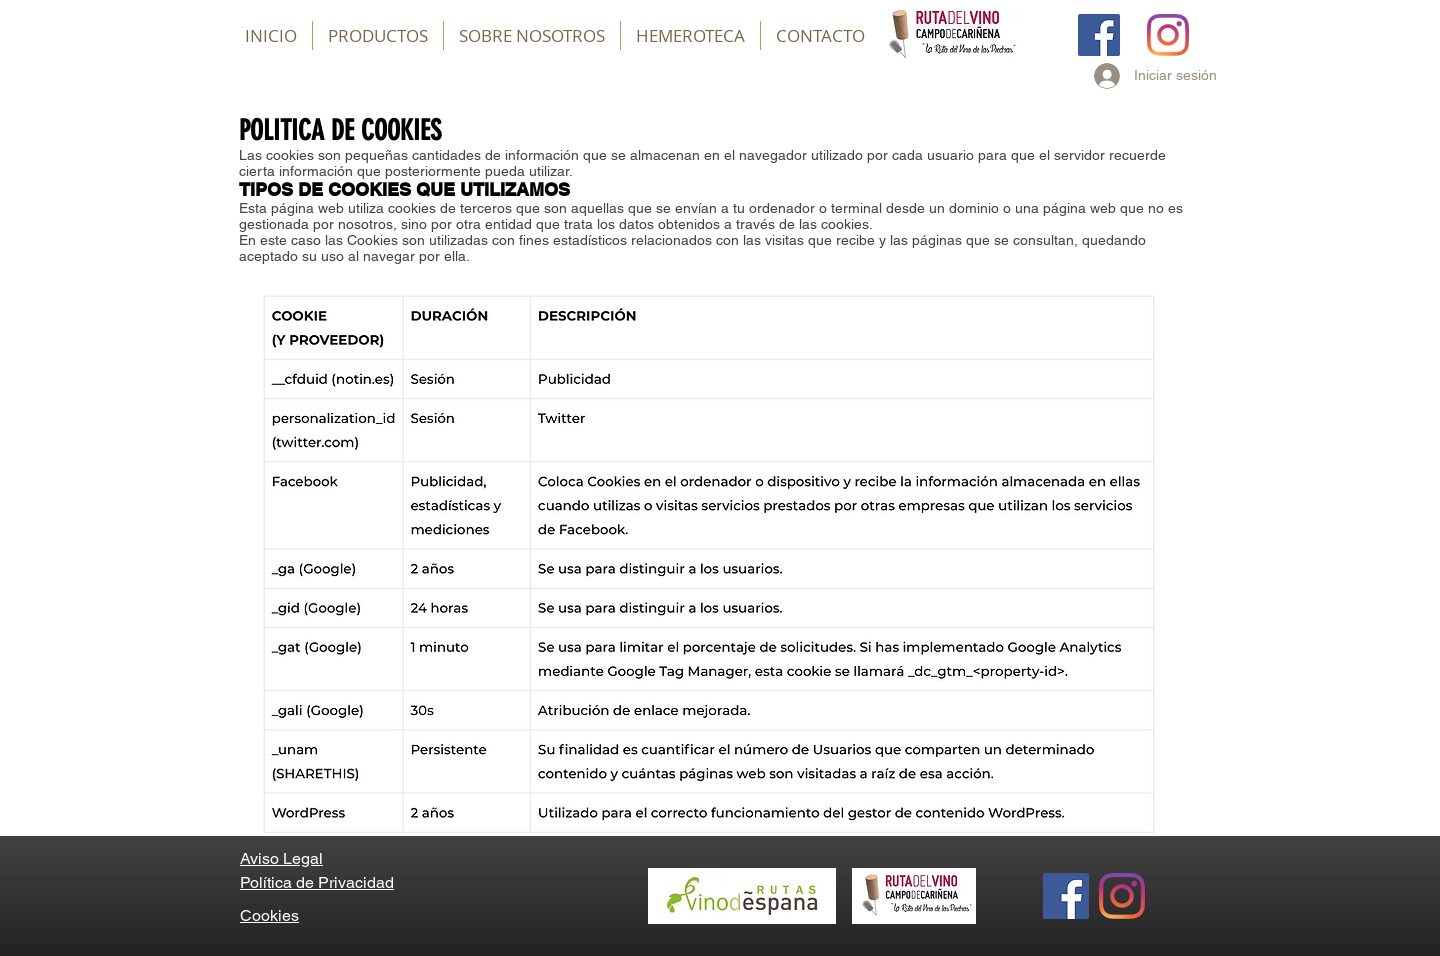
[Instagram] (1168, 35)
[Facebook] (1099, 35)
